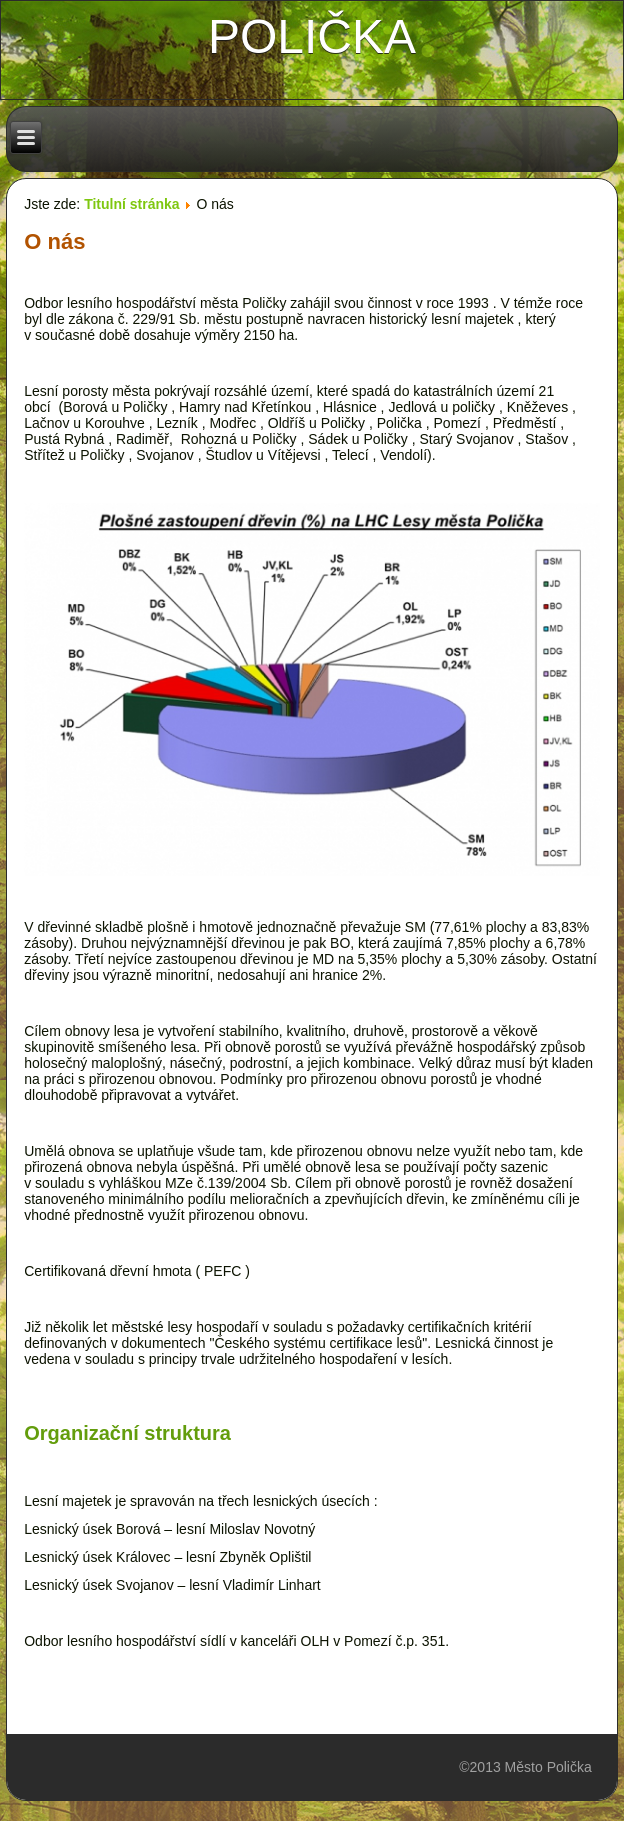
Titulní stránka (131, 204)
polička (312, 36)
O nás (54, 241)
